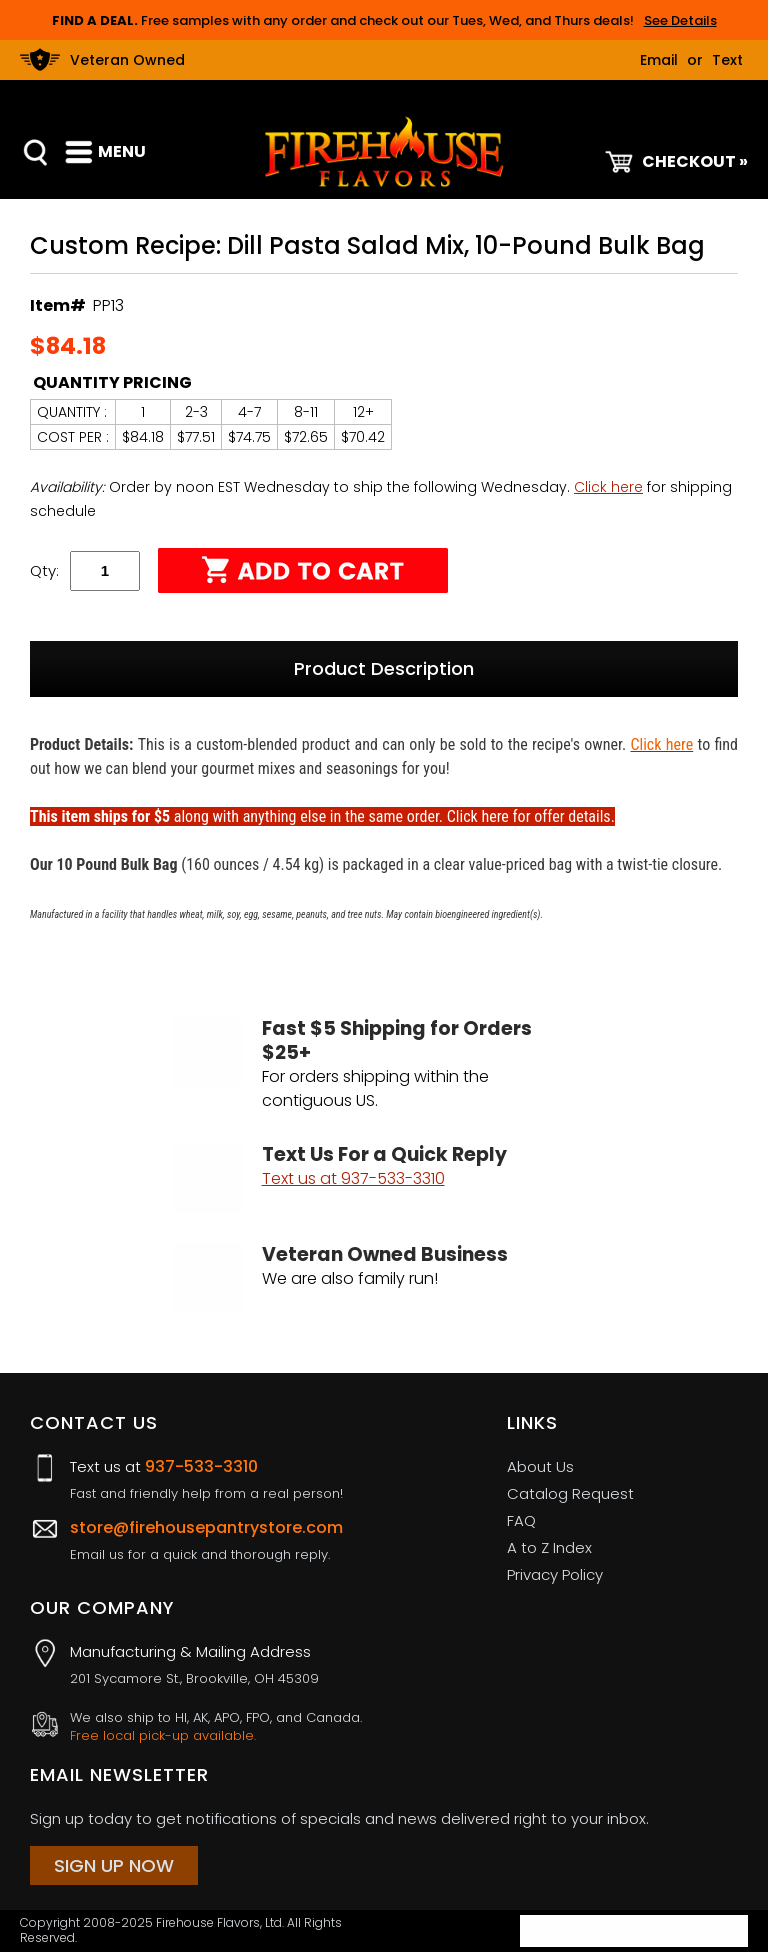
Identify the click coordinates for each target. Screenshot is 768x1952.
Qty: (44, 570)
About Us (540, 1466)
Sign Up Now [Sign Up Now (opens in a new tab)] (114, 1865)
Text (727, 60)
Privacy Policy (555, 1574)
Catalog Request (570, 1493)
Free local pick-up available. (163, 1736)
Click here (608, 487)
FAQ (521, 1520)
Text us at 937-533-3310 (353, 1178)
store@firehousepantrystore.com (206, 1527)
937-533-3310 (201, 1466)
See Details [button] (680, 20)
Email (659, 60)
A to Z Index (549, 1547)
